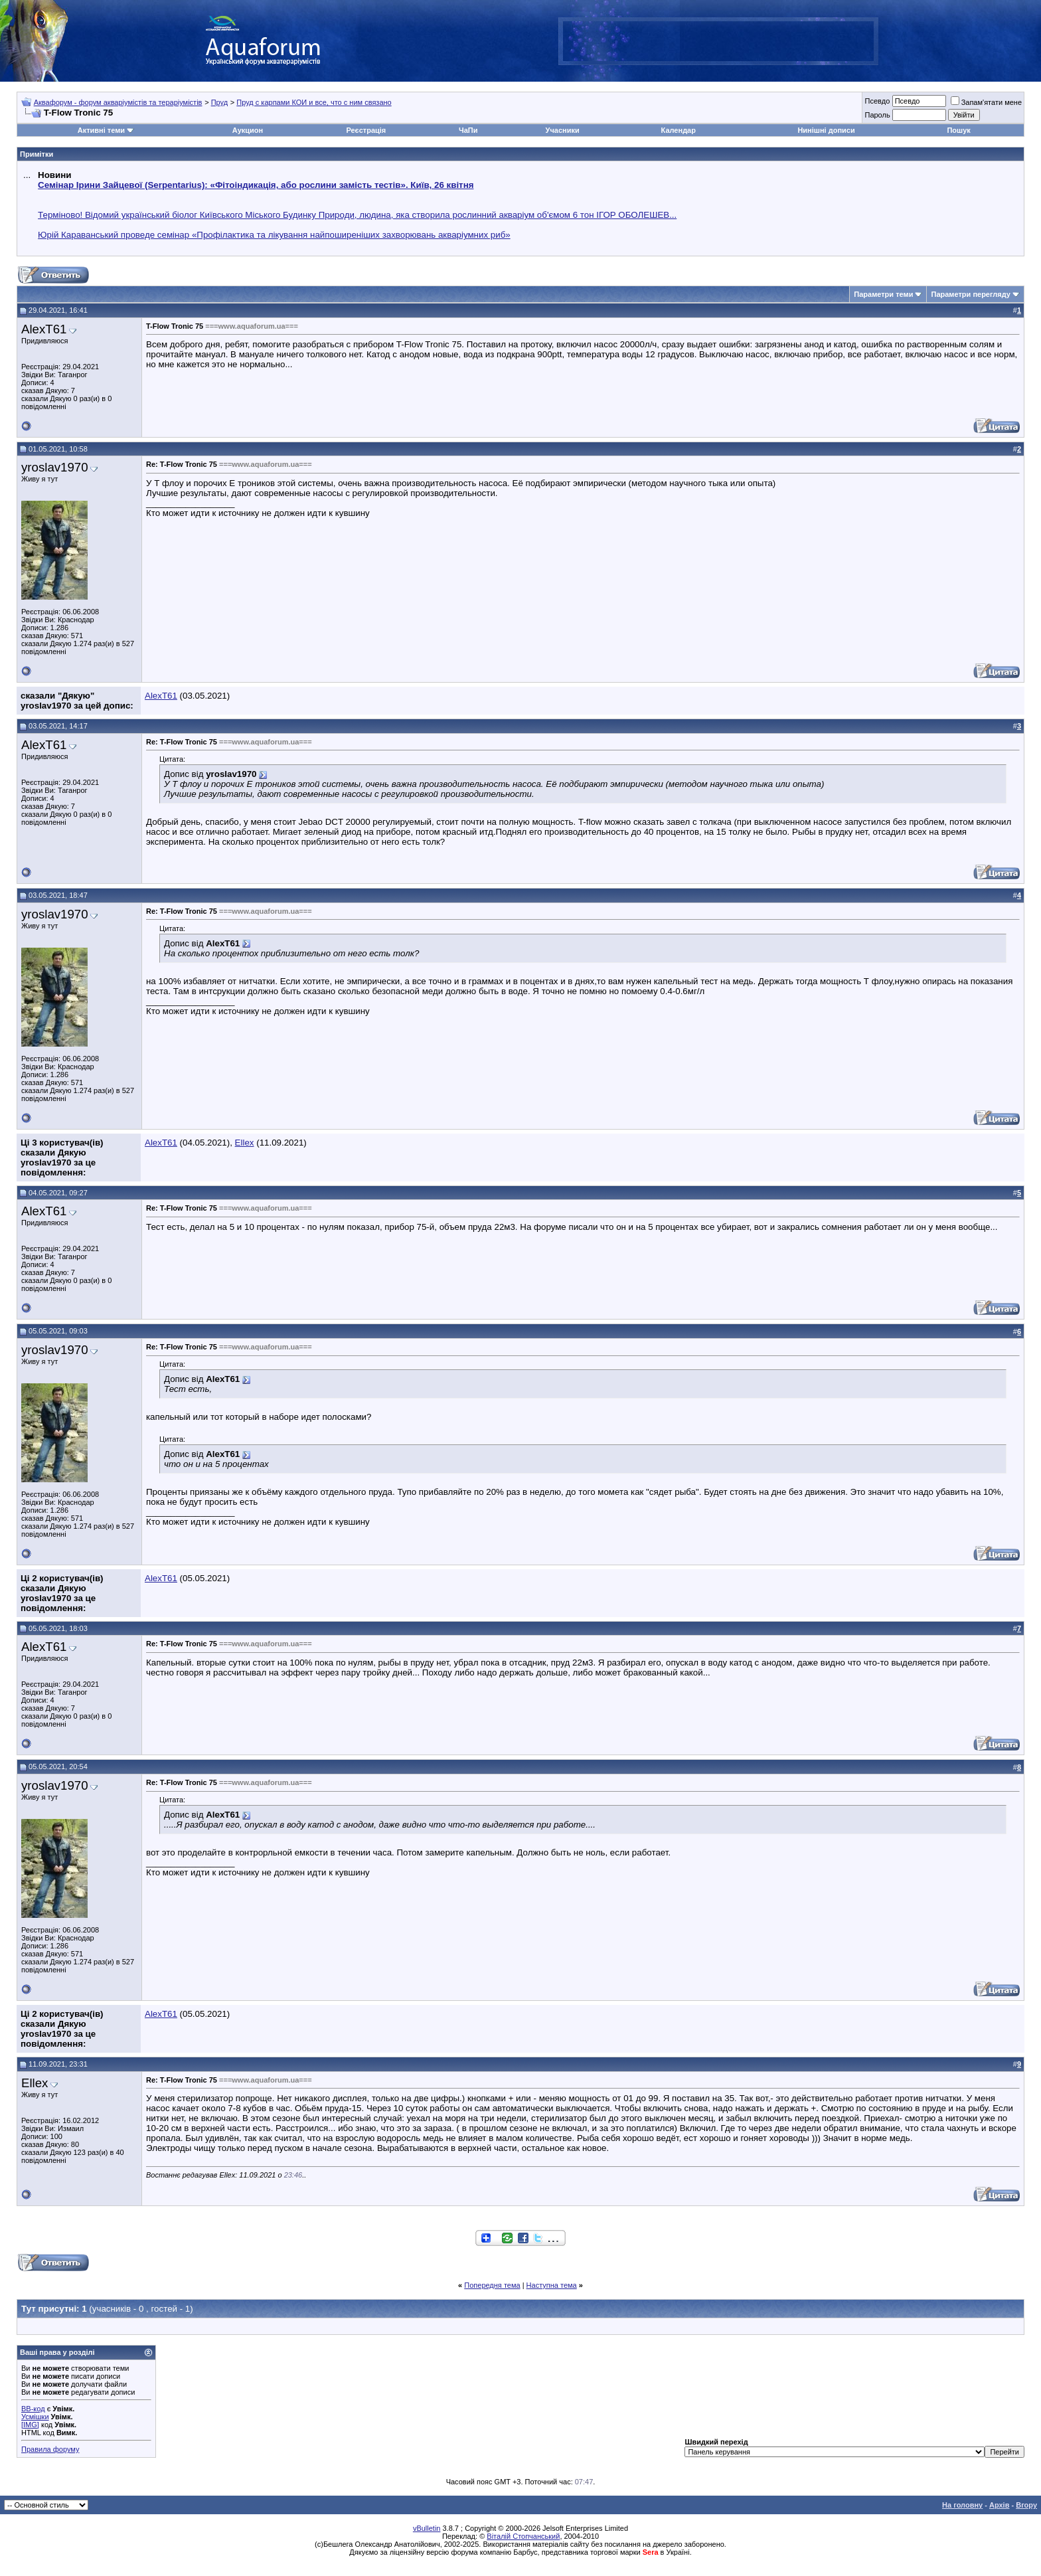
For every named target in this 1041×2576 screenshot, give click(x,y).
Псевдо (877, 101)
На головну (962, 2505)
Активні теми (101, 130)
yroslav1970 (54, 467)
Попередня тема (492, 2285)
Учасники (563, 130)
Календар (678, 130)
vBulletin (427, 2528)
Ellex (244, 1143)
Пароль (877, 115)
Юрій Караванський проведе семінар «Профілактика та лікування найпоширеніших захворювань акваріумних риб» (274, 235)
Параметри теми (883, 294)
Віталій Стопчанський (523, 2536)
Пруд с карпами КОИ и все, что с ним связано (313, 102)
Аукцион (247, 130)
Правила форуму (50, 2449)
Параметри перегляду (970, 294)
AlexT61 (43, 329)
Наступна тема (551, 2285)
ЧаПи (468, 130)
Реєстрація (366, 130)
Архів (999, 2505)
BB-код (33, 2409)
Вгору (1026, 2505)
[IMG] (30, 2425)
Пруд (219, 102)
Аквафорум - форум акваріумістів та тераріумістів (118, 102)
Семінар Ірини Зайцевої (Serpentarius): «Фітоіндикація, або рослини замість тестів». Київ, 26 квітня (255, 185)
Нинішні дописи (825, 130)
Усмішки (35, 2417)
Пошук (958, 130)
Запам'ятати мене (986, 102)
